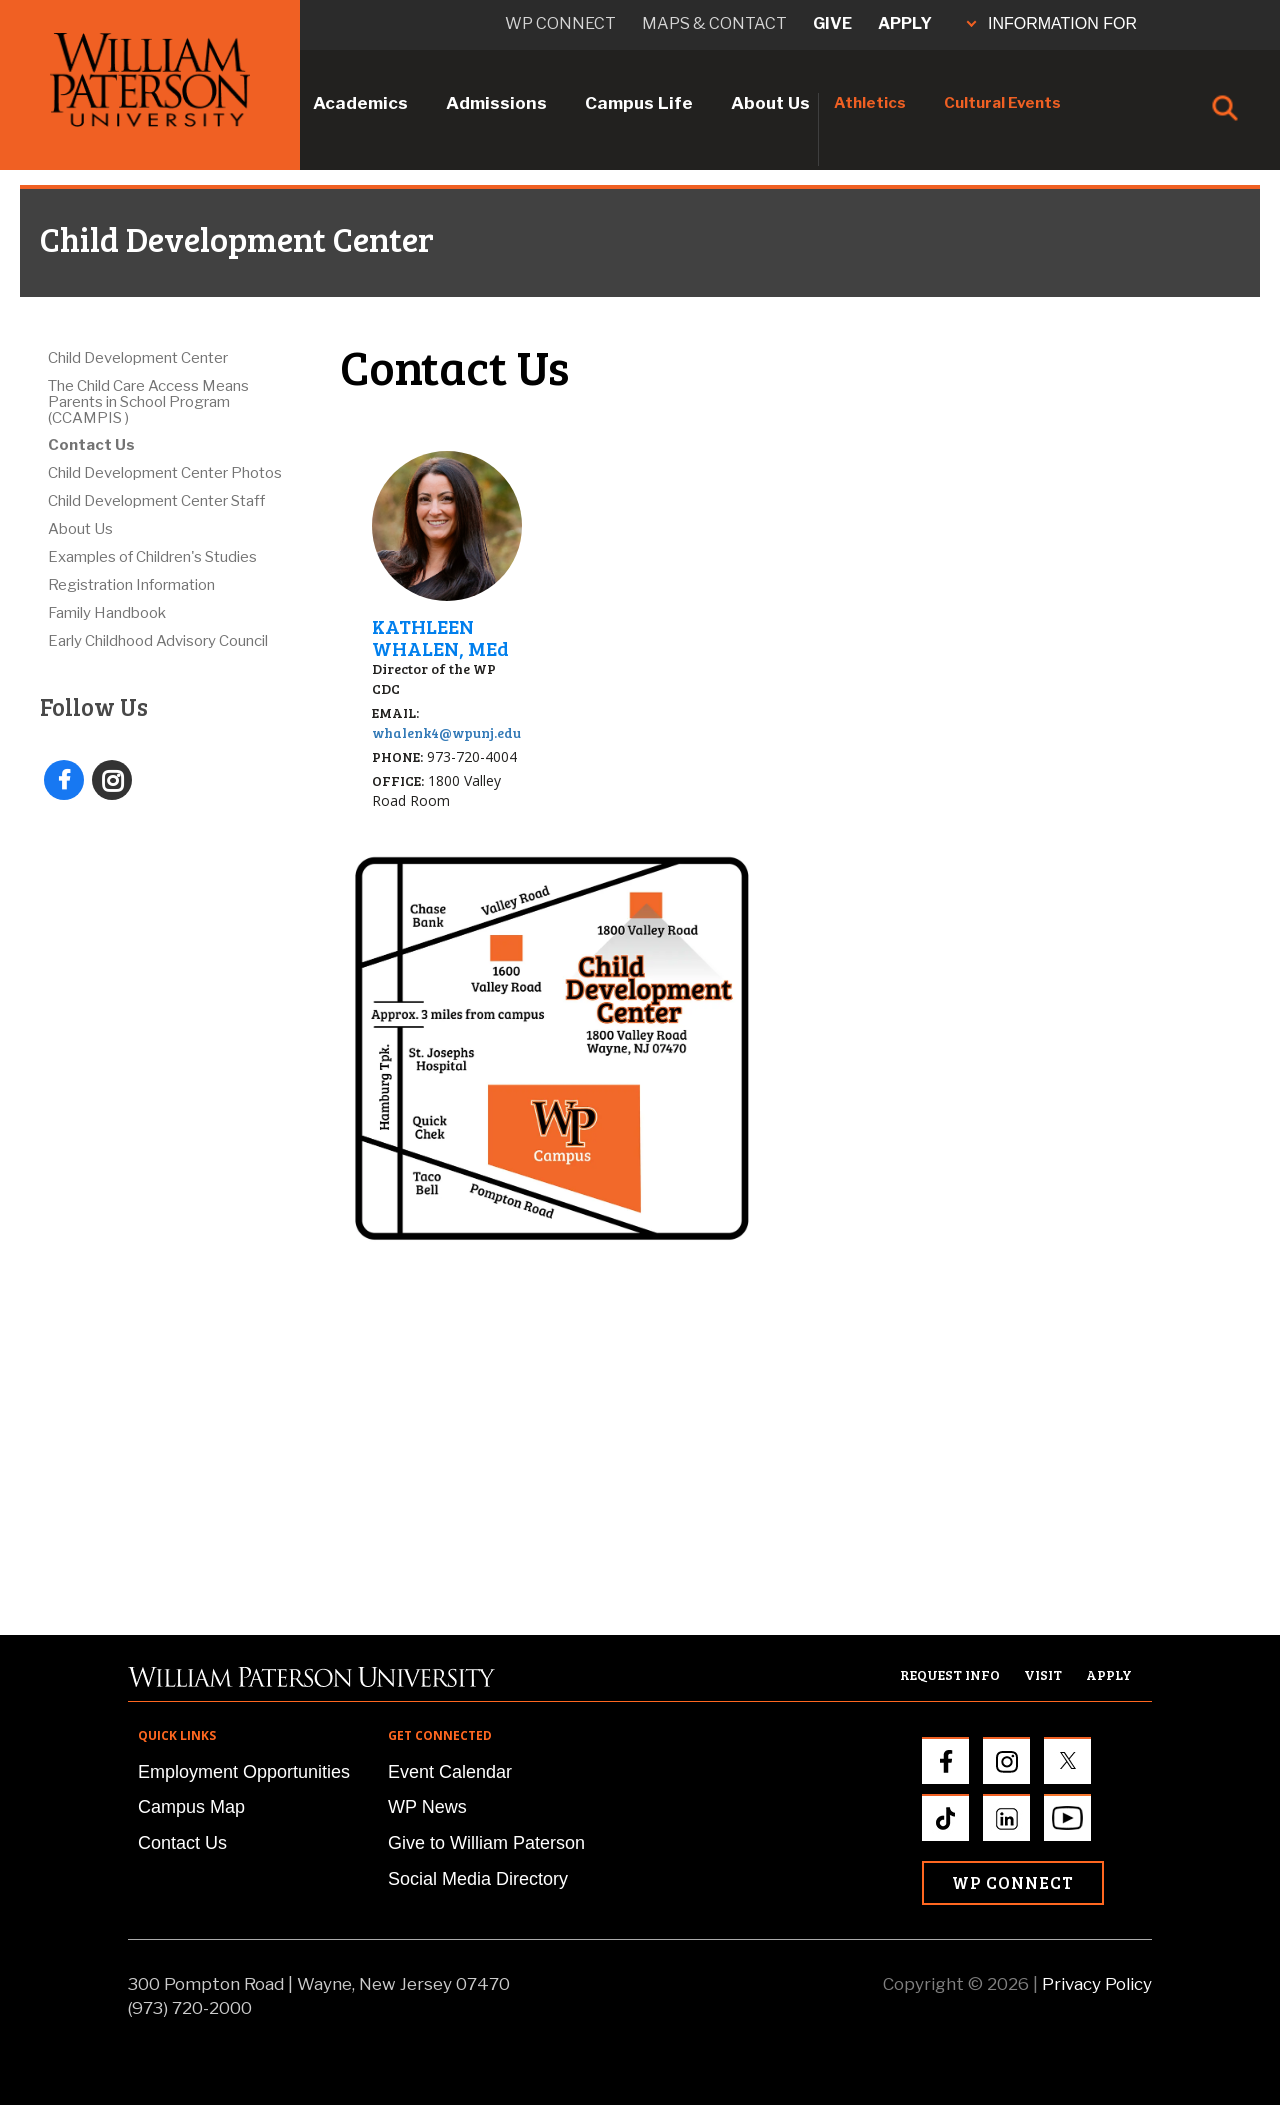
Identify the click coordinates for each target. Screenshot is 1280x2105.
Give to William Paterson (486, 1843)
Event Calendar (450, 1772)
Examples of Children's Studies (152, 557)
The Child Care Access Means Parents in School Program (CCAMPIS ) (148, 402)
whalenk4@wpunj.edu (446, 732)
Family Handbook (107, 613)
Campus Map (191, 1807)
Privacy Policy (1097, 1984)
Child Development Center (138, 358)
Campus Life (639, 103)
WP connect (560, 23)
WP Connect (1013, 1882)
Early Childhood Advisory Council (158, 641)
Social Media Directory (478, 1879)
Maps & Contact (714, 23)
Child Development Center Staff (156, 501)
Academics (360, 103)
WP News (427, 1807)
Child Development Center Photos (165, 473)
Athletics (870, 103)
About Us (770, 103)
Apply (905, 23)
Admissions (496, 103)
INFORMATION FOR (1052, 23)
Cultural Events (1002, 103)
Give (832, 23)
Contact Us (91, 445)
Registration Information (131, 585)
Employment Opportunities (244, 1772)
